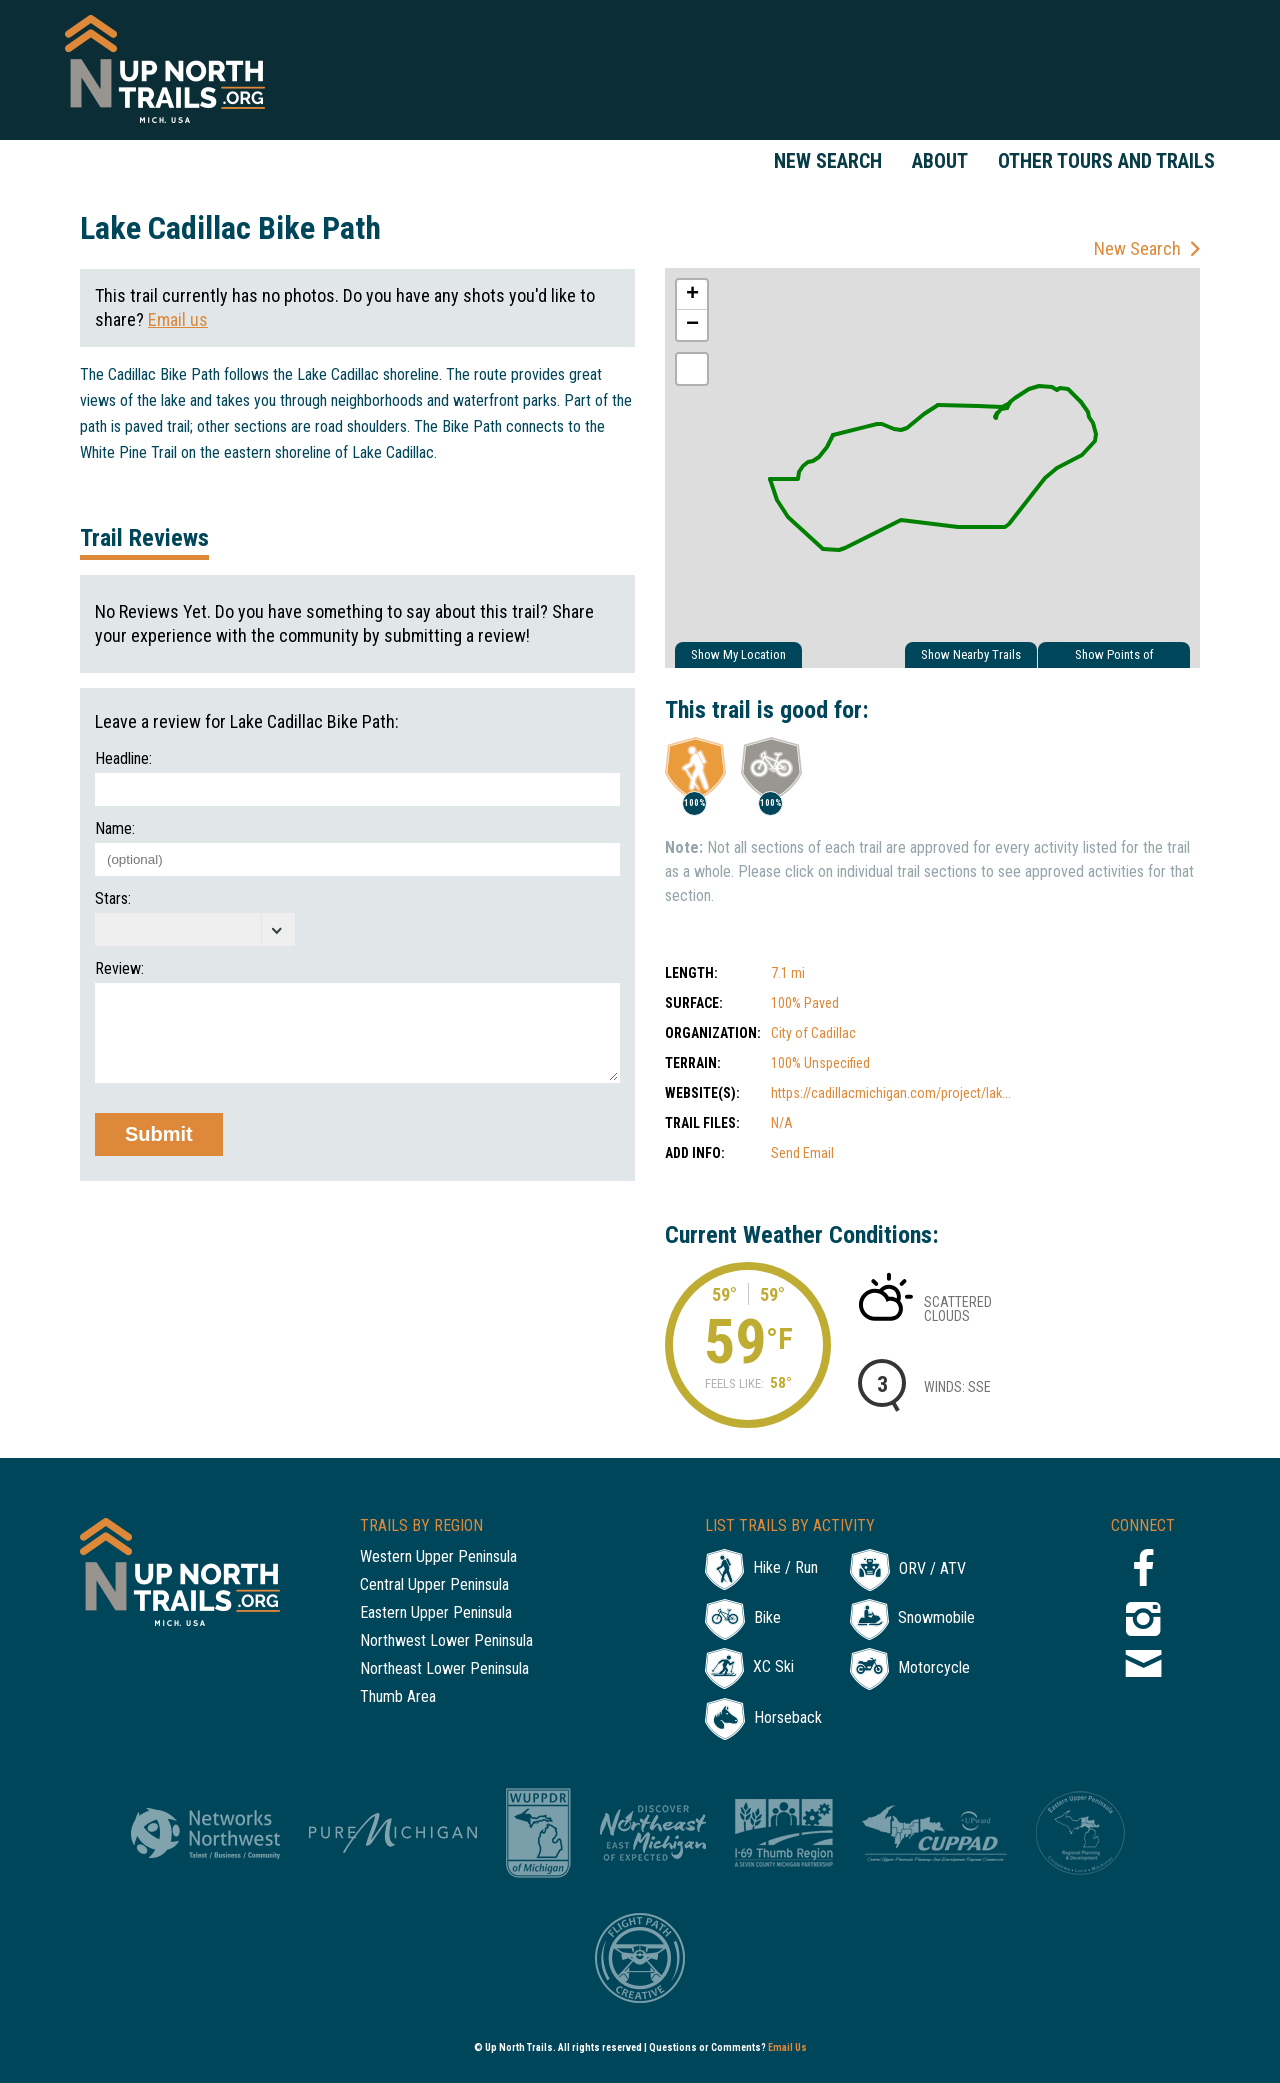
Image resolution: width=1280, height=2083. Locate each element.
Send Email (802, 1153)
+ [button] (692, 295)
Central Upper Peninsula (434, 1585)
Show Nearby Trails (971, 654)
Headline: (123, 759)
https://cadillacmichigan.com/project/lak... (891, 1093)
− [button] (692, 325)
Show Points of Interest (1114, 657)
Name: (115, 829)
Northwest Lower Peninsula (446, 1641)
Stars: (113, 899)
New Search (828, 161)
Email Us (787, 2047)
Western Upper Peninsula (438, 1557)
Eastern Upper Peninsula (436, 1613)
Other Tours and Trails (1106, 161)
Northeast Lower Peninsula (444, 1669)
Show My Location (738, 654)
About (940, 161)
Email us (178, 319)
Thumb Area (398, 1697)
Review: (119, 969)
